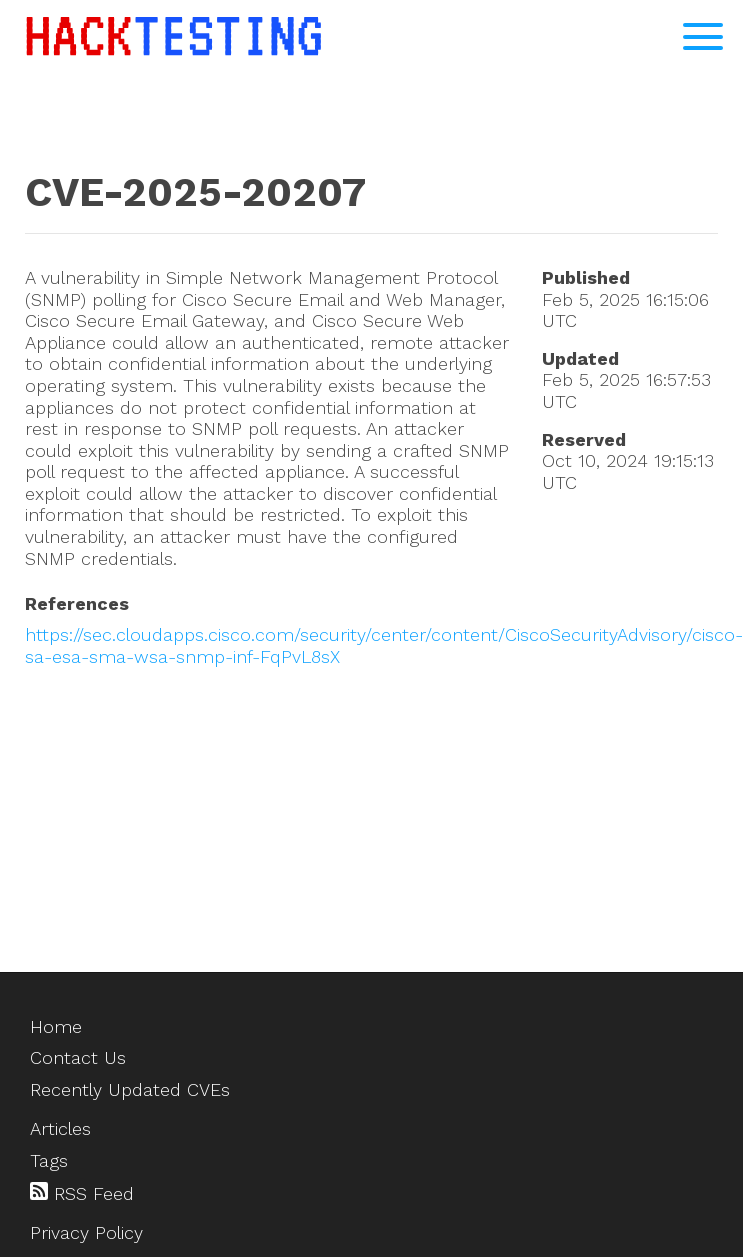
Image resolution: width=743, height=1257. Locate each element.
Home (56, 1026)
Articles (60, 1128)
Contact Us (78, 1057)
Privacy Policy (86, 1232)
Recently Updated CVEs (130, 1089)
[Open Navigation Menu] (703, 36)
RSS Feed (82, 1193)
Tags (49, 1160)
